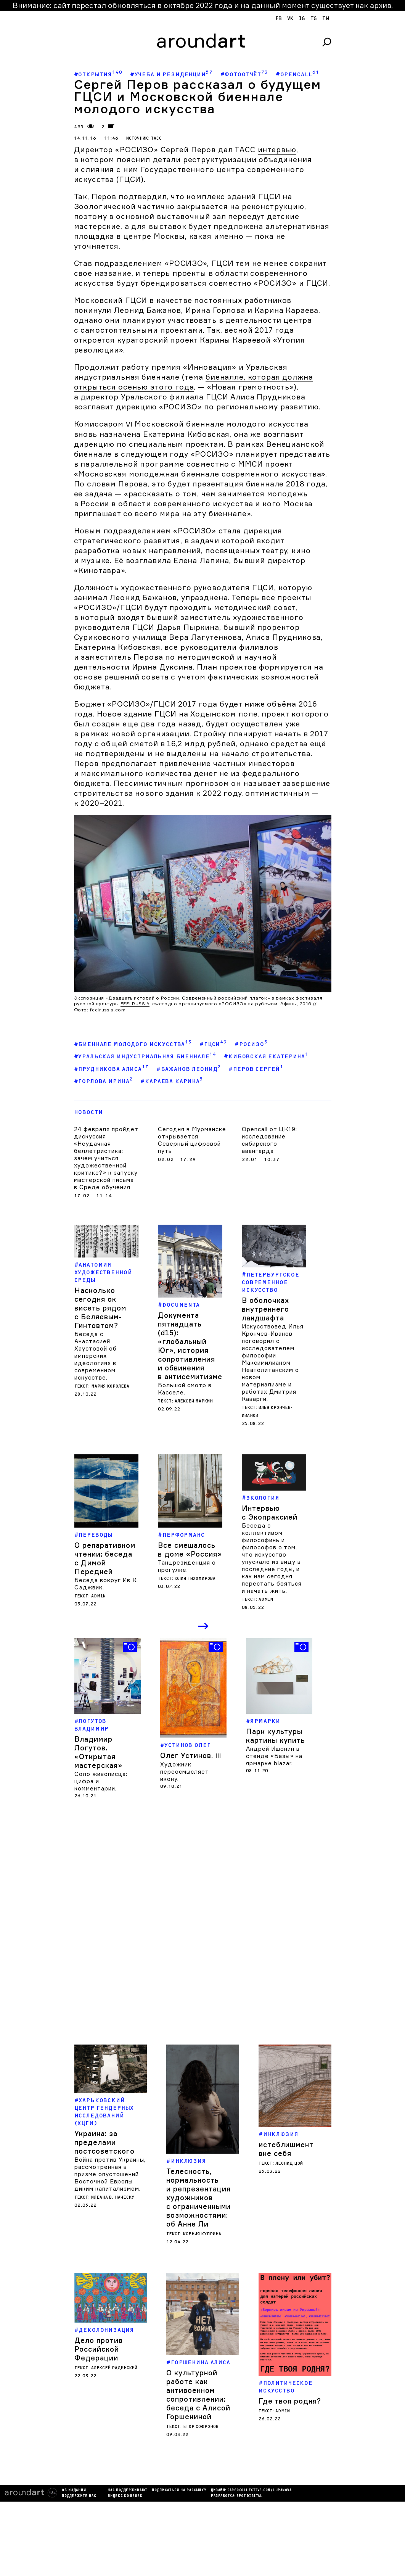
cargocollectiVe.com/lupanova (207, 2481)
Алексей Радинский (114, 2391)
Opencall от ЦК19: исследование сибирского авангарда (269, 1139)
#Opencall (297, 73)
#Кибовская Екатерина (266, 1055)
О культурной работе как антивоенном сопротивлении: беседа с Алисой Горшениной (198, 2385)
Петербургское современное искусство (270, 1282)
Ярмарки (265, 1721)
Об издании (22, 2481)
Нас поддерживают (75, 2481)
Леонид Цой (289, 2154)
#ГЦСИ (213, 1043)
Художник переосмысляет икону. (184, 1771)
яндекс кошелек (72, 2486)
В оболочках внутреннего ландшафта (265, 1309)
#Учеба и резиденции (171, 73)
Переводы (96, 1535)
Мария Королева (110, 1386)
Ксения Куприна (202, 2234)
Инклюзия (188, 2161)
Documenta (181, 1305)
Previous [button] (189, 1627)
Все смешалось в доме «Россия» (190, 1549)
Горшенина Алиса (200, 2353)
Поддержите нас (27, 2486)
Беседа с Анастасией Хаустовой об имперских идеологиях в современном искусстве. (95, 1355)
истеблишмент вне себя (286, 2139)
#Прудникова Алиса (111, 1068)
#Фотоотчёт (244, 73)
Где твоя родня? (290, 2371)
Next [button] (204, 1627)
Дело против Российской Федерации (98, 2372)
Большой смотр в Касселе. (185, 1388)
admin (98, 1596)
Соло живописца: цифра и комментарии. (100, 1781)
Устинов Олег (187, 1745)
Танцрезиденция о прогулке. (187, 1566)
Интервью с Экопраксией (269, 1512)
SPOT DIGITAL (197, 2486)
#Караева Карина (171, 1080)
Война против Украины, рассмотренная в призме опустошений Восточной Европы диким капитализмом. (110, 2174)
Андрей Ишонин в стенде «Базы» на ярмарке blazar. (274, 1756)
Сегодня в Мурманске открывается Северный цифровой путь (192, 1139)
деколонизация (106, 2353)
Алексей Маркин (194, 1401)
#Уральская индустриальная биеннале (145, 1055)
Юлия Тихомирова (195, 1578)
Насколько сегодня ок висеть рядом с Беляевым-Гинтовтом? (100, 1308)
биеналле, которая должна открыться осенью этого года (193, 381)
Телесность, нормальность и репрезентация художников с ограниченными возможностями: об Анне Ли (198, 2197)
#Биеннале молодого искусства (133, 1043)
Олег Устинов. (190, 1755)
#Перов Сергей (255, 1068)
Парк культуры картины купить (275, 1735)
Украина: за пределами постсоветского (104, 2142)
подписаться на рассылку (127, 2481)
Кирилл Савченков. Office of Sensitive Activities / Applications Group (182, 1968)
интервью (277, 149)
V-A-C (172, 1932)
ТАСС (156, 138)
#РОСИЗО (251, 1043)
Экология (263, 1498)
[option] (107, 1719)
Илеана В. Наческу (112, 2197)
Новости (88, 1112)
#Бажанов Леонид (188, 1068)
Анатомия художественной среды (103, 1272)
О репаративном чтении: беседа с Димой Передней (104, 1558)
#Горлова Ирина (103, 1080)
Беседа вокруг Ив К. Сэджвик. (106, 1583)
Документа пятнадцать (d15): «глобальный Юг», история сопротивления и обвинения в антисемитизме (190, 1346)
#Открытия (98, 73)
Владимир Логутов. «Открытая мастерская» (98, 1752)
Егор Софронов (201, 2417)
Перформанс (183, 1535)
